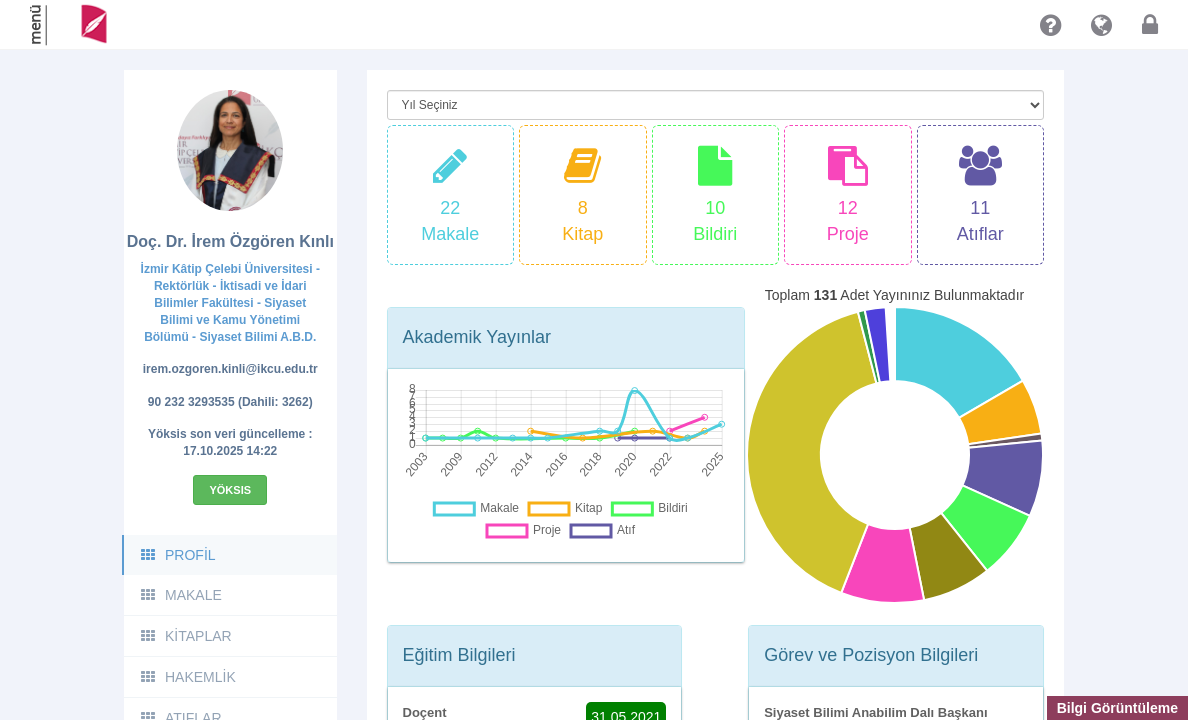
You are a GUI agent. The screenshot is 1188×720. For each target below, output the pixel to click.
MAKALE (180, 595)
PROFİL (177, 555)
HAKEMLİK (187, 677)
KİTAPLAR (185, 636)
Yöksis (230, 490)
